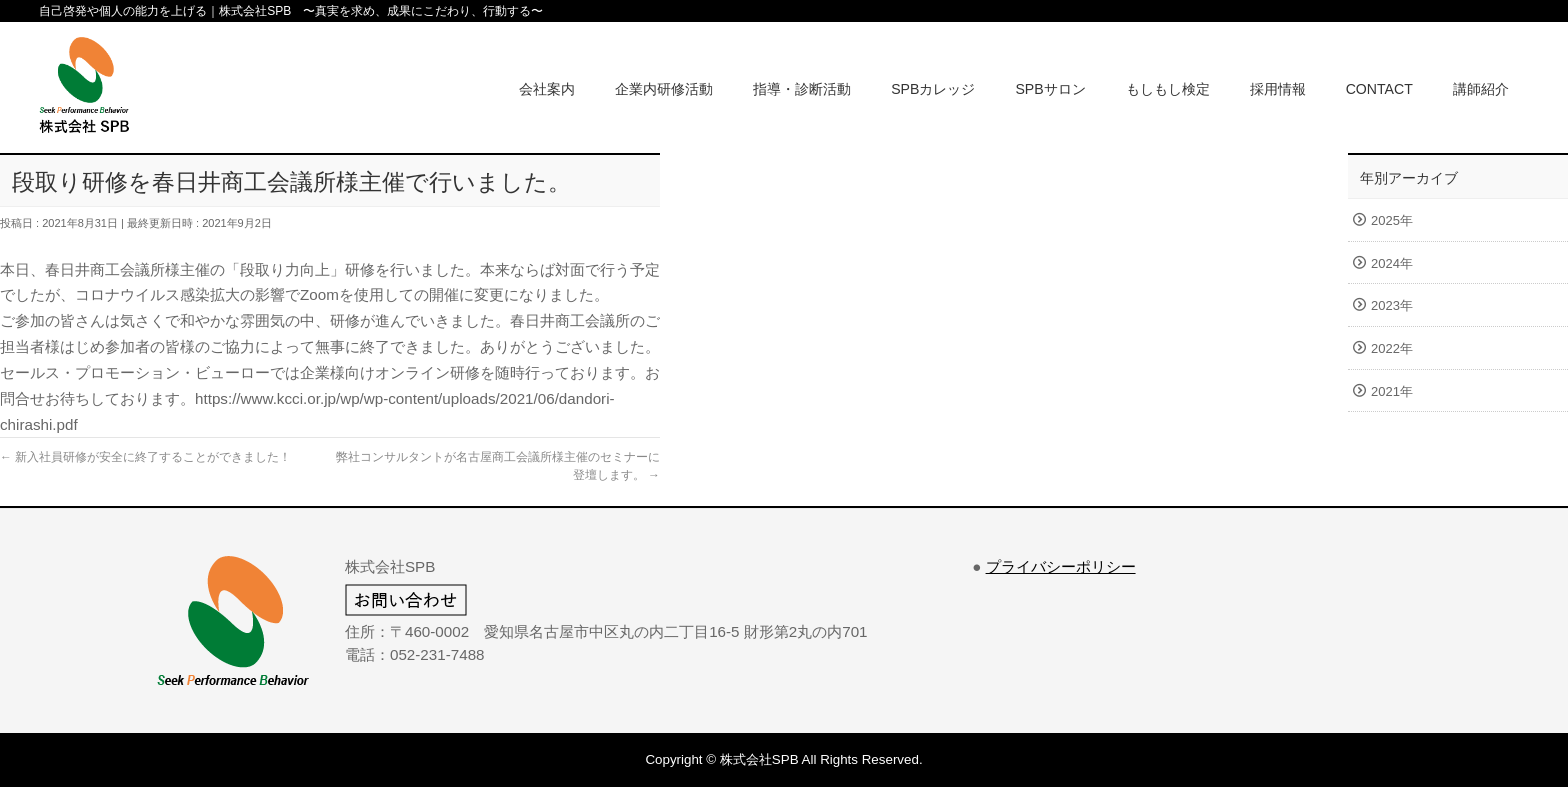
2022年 (1392, 348)
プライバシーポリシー (1061, 566)
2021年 (1392, 391)
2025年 (1392, 220)
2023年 (1392, 305)
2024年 (1392, 263)
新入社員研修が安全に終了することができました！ (145, 457)
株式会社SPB (759, 759)
